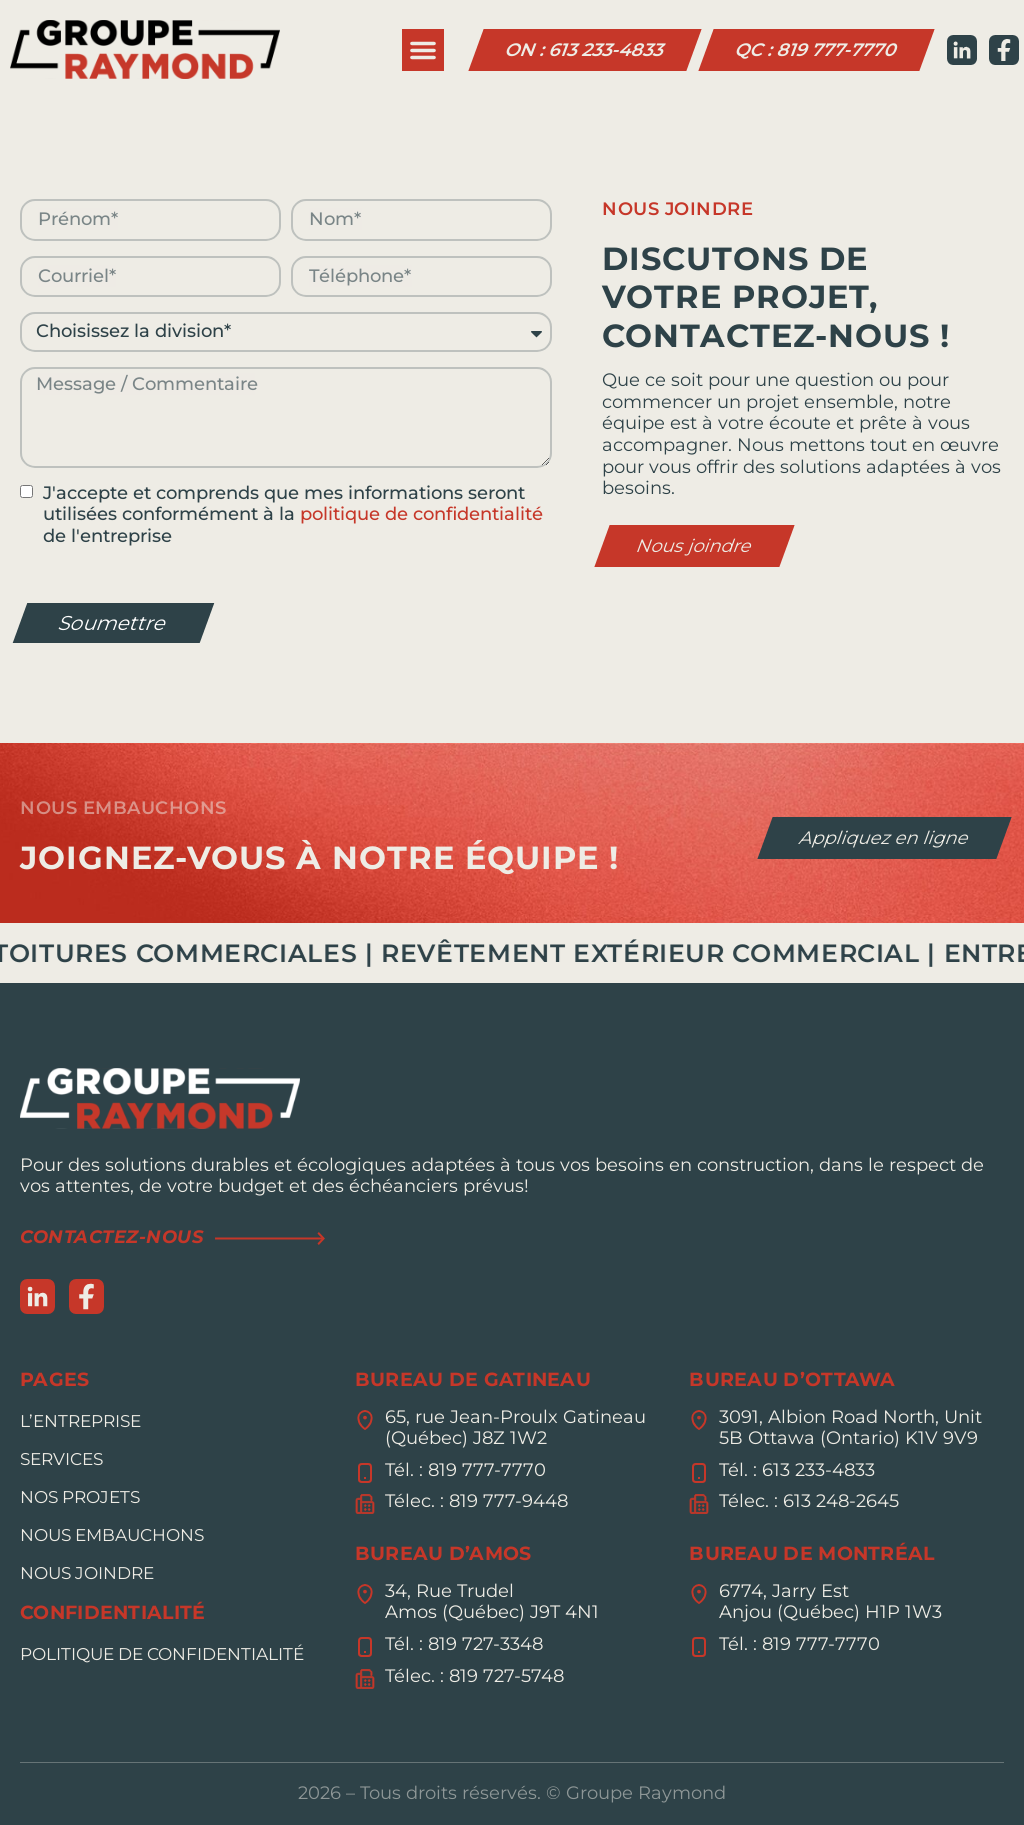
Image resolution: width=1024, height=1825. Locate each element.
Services (61, 1459)
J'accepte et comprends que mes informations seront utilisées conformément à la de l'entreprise (293, 515)
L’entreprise (80, 1421)
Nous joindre (87, 1573)
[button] (423, 50)
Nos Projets (80, 1497)
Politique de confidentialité (162, 1654)
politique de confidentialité (421, 514)
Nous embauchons (112, 1535)
